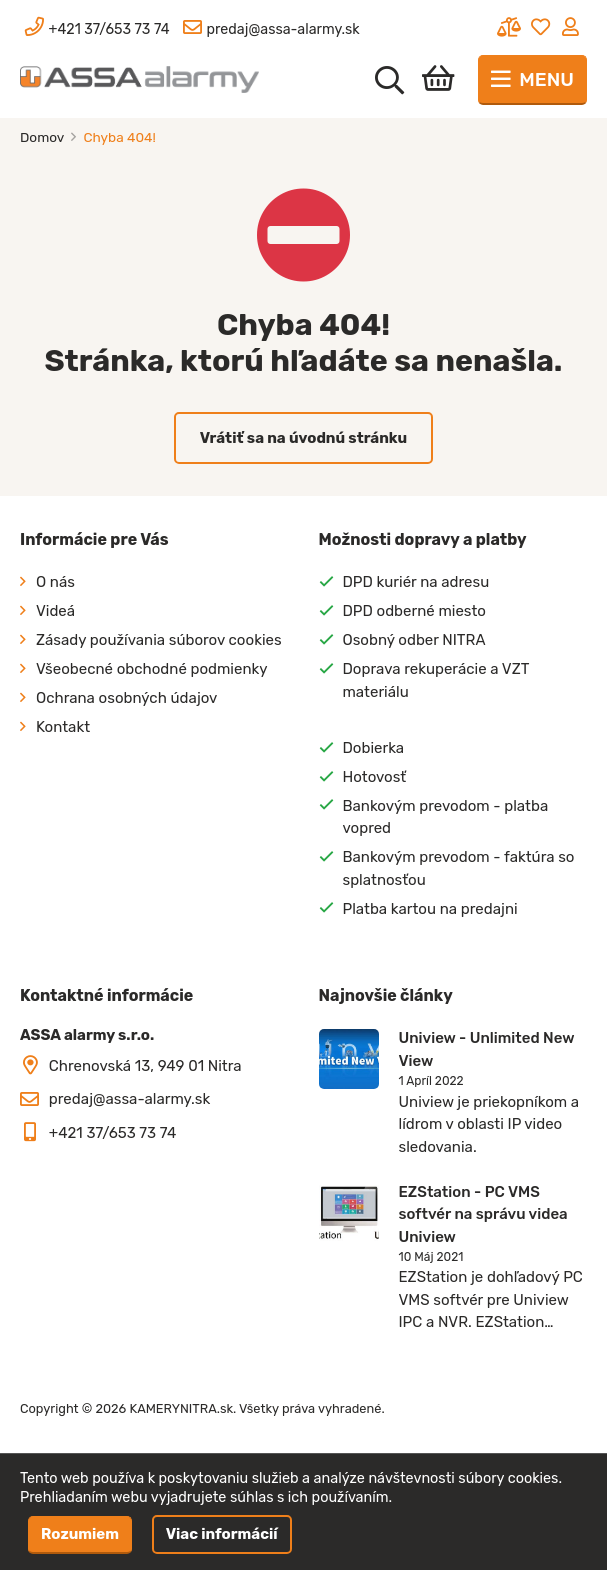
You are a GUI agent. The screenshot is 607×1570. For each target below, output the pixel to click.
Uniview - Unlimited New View (487, 1049)
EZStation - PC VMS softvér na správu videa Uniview (483, 1214)
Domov (43, 137)
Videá (55, 611)
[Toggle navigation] (532, 80)
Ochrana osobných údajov (126, 698)
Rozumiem (80, 1534)
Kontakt (63, 727)
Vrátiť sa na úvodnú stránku (304, 438)
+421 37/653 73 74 (113, 1133)
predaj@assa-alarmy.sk (129, 1099)
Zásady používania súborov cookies (159, 640)
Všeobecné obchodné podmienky (152, 669)
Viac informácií (222, 1534)
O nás (55, 582)
